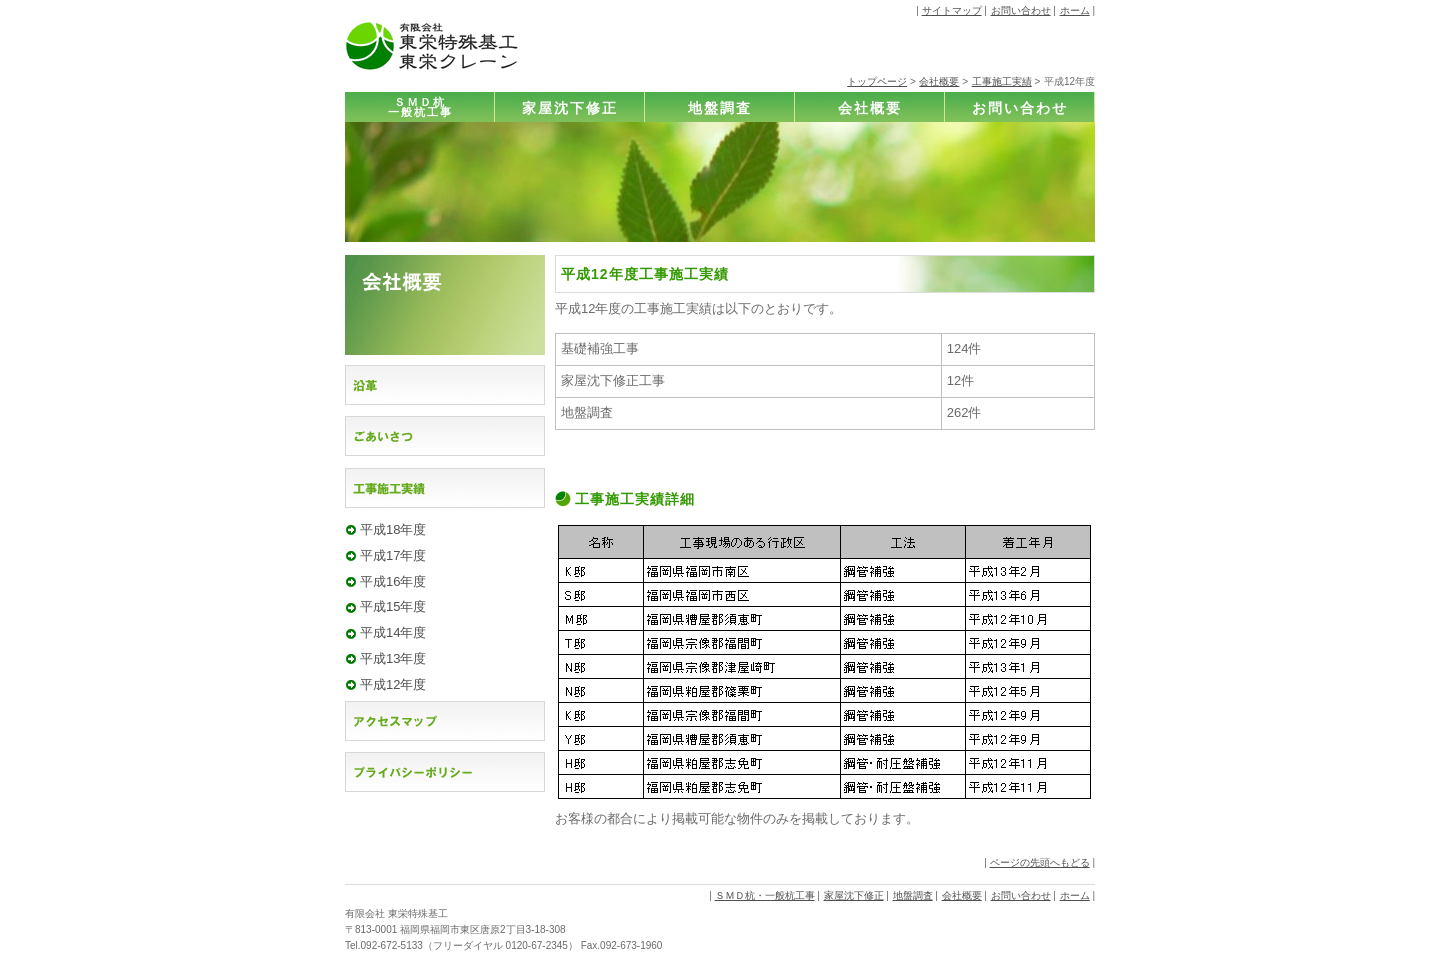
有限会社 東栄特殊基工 (396, 913)
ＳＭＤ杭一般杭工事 (420, 107)
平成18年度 (393, 529)
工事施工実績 (1002, 81)
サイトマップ (952, 10)
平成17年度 (393, 555)
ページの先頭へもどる (1040, 862)
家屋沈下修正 (570, 108)
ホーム (1075, 10)
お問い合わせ (1021, 10)
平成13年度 (393, 658)
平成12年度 (393, 684)
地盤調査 (720, 108)
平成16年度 (393, 581)
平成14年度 (393, 632)
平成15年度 (393, 606)
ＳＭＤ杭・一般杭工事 (765, 895)
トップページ (877, 81)
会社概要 (939, 81)
